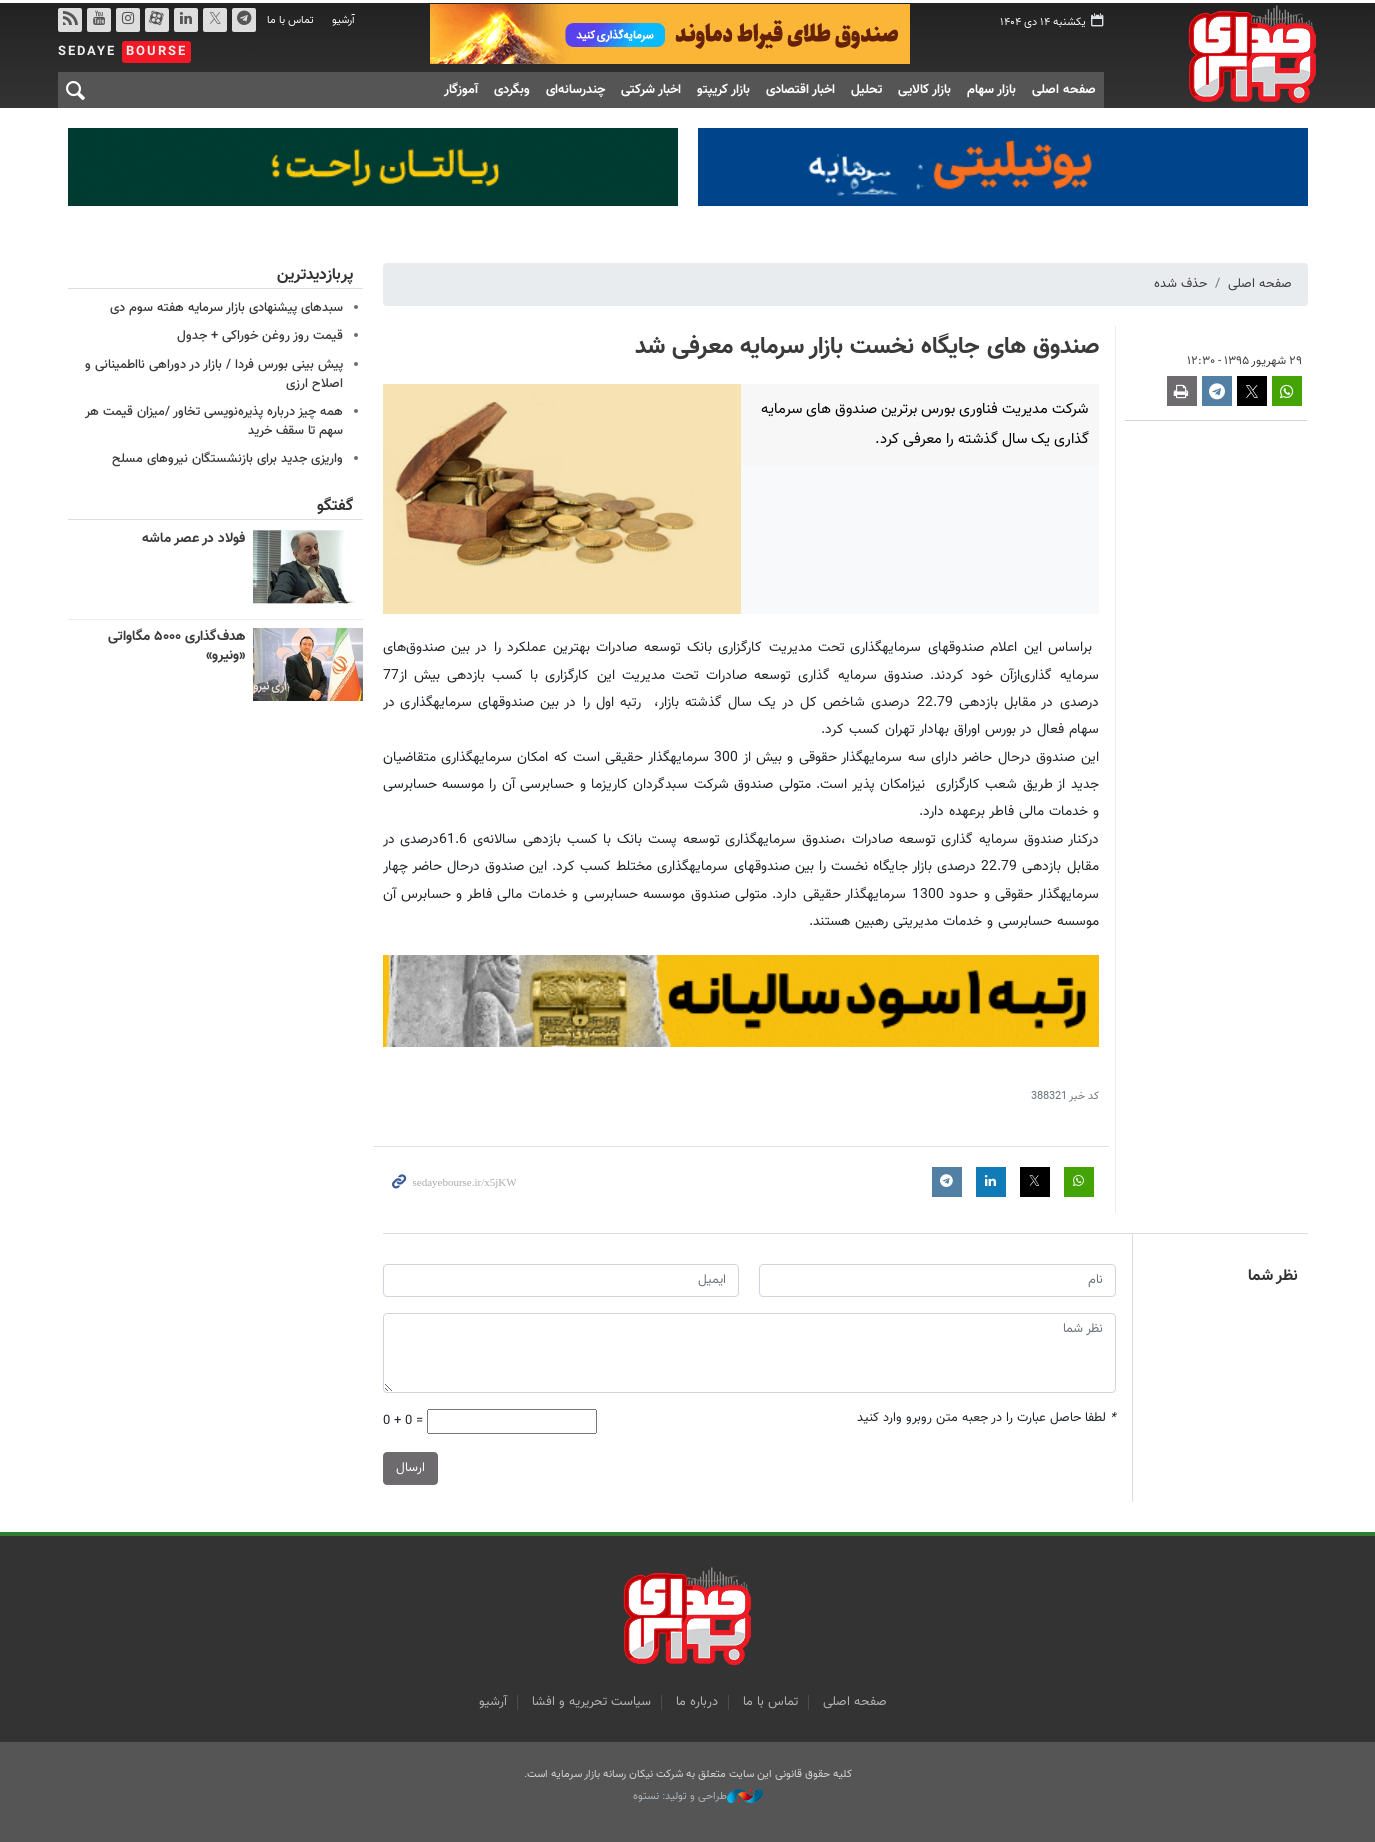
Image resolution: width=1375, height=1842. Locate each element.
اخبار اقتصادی (800, 87)
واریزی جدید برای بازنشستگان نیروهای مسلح (227, 456)
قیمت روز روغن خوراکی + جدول (260, 333)
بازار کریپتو (723, 87)
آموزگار (461, 87)
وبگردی (512, 87)
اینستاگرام (127, 17)
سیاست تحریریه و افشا (591, 1699)
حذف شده (1180, 281)
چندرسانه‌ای (575, 87)
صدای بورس (1220, 51)
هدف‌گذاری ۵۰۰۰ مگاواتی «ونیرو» (176, 644)
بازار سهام (991, 87)
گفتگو (335, 504)
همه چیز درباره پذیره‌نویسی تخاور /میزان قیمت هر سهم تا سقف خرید (214, 418)
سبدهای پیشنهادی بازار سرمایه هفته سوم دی (226, 305)
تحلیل (866, 87)
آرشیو (343, 17)
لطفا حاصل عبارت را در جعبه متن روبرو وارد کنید (986, 1415)
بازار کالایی (924, 87)
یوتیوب (98, 17)
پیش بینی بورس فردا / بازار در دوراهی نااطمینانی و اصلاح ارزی (214, 371)
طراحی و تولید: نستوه (698, 1794)
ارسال (410, 1466)
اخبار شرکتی (651, 87)
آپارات (156, 17)
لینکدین (185, 17)
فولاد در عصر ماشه (193, 537)
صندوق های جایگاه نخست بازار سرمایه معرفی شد (867, 344)
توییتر (214, 17)
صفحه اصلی (1064, 87)
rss (69, 17)
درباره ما (697, 1699)
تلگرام (243, 17)
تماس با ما (290, 17)
